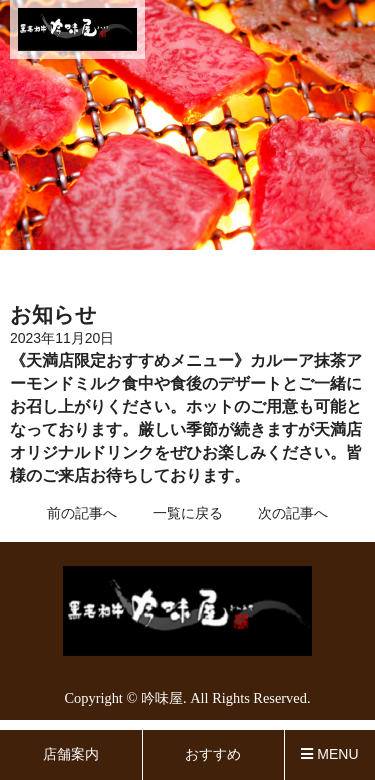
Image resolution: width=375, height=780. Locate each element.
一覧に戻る (188, 513)
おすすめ (213, 754)
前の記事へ (82, 513)
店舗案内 (71, 754)
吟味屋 (162, 698)
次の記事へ (293, 513)
